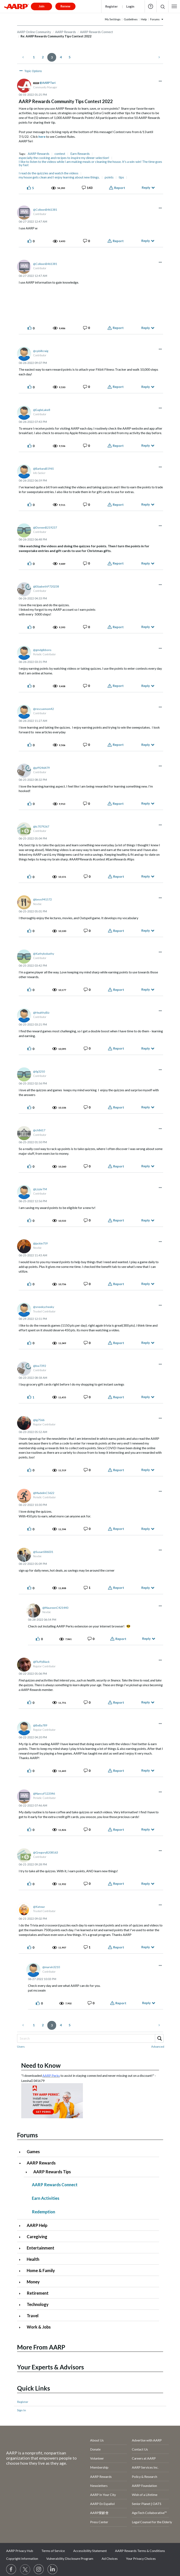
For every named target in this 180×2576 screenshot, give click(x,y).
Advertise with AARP (147, 2440)
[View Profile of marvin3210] (51, 1967)
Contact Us (140, 2449)
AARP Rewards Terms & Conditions (140, 2551)
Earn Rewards (80, 153)
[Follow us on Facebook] (11, 2569)
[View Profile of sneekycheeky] (43, 1307)
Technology (38, 2304)
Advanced (157, 2046)
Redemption (43, 2211)
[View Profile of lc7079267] (41, 826)
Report (119, 188)
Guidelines (131, 19)
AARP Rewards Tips (52, 2171)
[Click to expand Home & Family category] (21, 2271)
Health (33, 2259)
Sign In (21, 2410)
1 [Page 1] (34, 57)
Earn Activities (45, 2198)
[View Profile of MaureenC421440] (55, 1607)
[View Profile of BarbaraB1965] (43, 468)
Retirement (38, 2293)
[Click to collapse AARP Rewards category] (21, 2163)
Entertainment (40, 2247)
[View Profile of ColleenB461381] (45, 209)
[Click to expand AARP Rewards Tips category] (28, 2172)
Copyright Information (22, 2558)
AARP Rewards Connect (96, 32)
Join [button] (41, 6)
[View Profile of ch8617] (39, 1130)
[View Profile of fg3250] (39, 1071)
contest (60, 153)
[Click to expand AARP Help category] (21, 2226)
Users (21, 2046)
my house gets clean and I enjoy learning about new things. (59, 177)
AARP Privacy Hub (19, 2551)
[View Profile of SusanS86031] (43, 1552)
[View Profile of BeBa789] (40, 1725)
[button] (174, 6)
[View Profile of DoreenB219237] (45, 527)
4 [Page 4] (61, 57)
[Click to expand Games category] (21, 2152)
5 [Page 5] (70, 57)
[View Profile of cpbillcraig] (40, 351)
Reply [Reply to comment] (145, 241)
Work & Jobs (39, 2326)
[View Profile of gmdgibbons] (42, 650)
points (109, 177)
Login (130, 6)
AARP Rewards (38, 153)
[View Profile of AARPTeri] (47, 82)
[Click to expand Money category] (21, 2282)
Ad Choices (110, 2558)
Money (33, 2281)
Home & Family (41, 2270)
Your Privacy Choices (141, 2558)
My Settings (113, 19)
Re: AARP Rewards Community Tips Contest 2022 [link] (56, 36)
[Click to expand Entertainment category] (21, 2248)
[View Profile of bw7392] (39, 1365)
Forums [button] (155, 19)
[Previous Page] (23, 57)
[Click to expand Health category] (21, 2259)
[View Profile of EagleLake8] (41, 410)
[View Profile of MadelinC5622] (43, 1493)
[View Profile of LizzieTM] (40, 1189)
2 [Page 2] (43, 57)
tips (121, 177)
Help (150, 6)
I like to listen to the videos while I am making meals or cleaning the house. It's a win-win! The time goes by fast (90, 163)
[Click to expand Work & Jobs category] (21, 2327)
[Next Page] (158, 57)
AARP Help (37, 2225)
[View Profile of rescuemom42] (43, 709)
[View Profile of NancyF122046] (44, 1793)
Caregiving (37, 2236)
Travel (32, 2315)
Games (33, 2151)
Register (111, 6)
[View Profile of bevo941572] (42, 899)
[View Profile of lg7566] (38, 1420)
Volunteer (97, 2458)
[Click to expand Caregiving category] (21, 2237)
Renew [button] (65, 6)
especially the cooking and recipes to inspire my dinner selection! (64, 157)
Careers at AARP (144, 2458)
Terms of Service (53, 2551)
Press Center (99, 2522)
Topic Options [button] (33, 71)
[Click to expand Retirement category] (21, 2293)
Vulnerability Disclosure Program (69, 2558)
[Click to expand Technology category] (21, 2305)
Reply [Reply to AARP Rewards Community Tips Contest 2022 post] (146, 187)
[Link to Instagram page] (39, 2569)
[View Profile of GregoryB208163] (45, 1852)
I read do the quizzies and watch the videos (48, 173)
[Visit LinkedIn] (53, 2569)
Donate (95, 2449)
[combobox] (90, 2038)
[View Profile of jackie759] (40, 1243)
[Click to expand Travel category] (21, 2316)
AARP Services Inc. (145, 2467)
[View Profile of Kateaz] (39, 1906)
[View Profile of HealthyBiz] (41, 1012)
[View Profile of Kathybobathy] (43, 953)
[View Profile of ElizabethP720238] (46, 586)
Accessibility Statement (90, 2551)
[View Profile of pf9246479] (41, 767)
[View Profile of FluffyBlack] (41, 1661)
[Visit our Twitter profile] (25, 2569)
